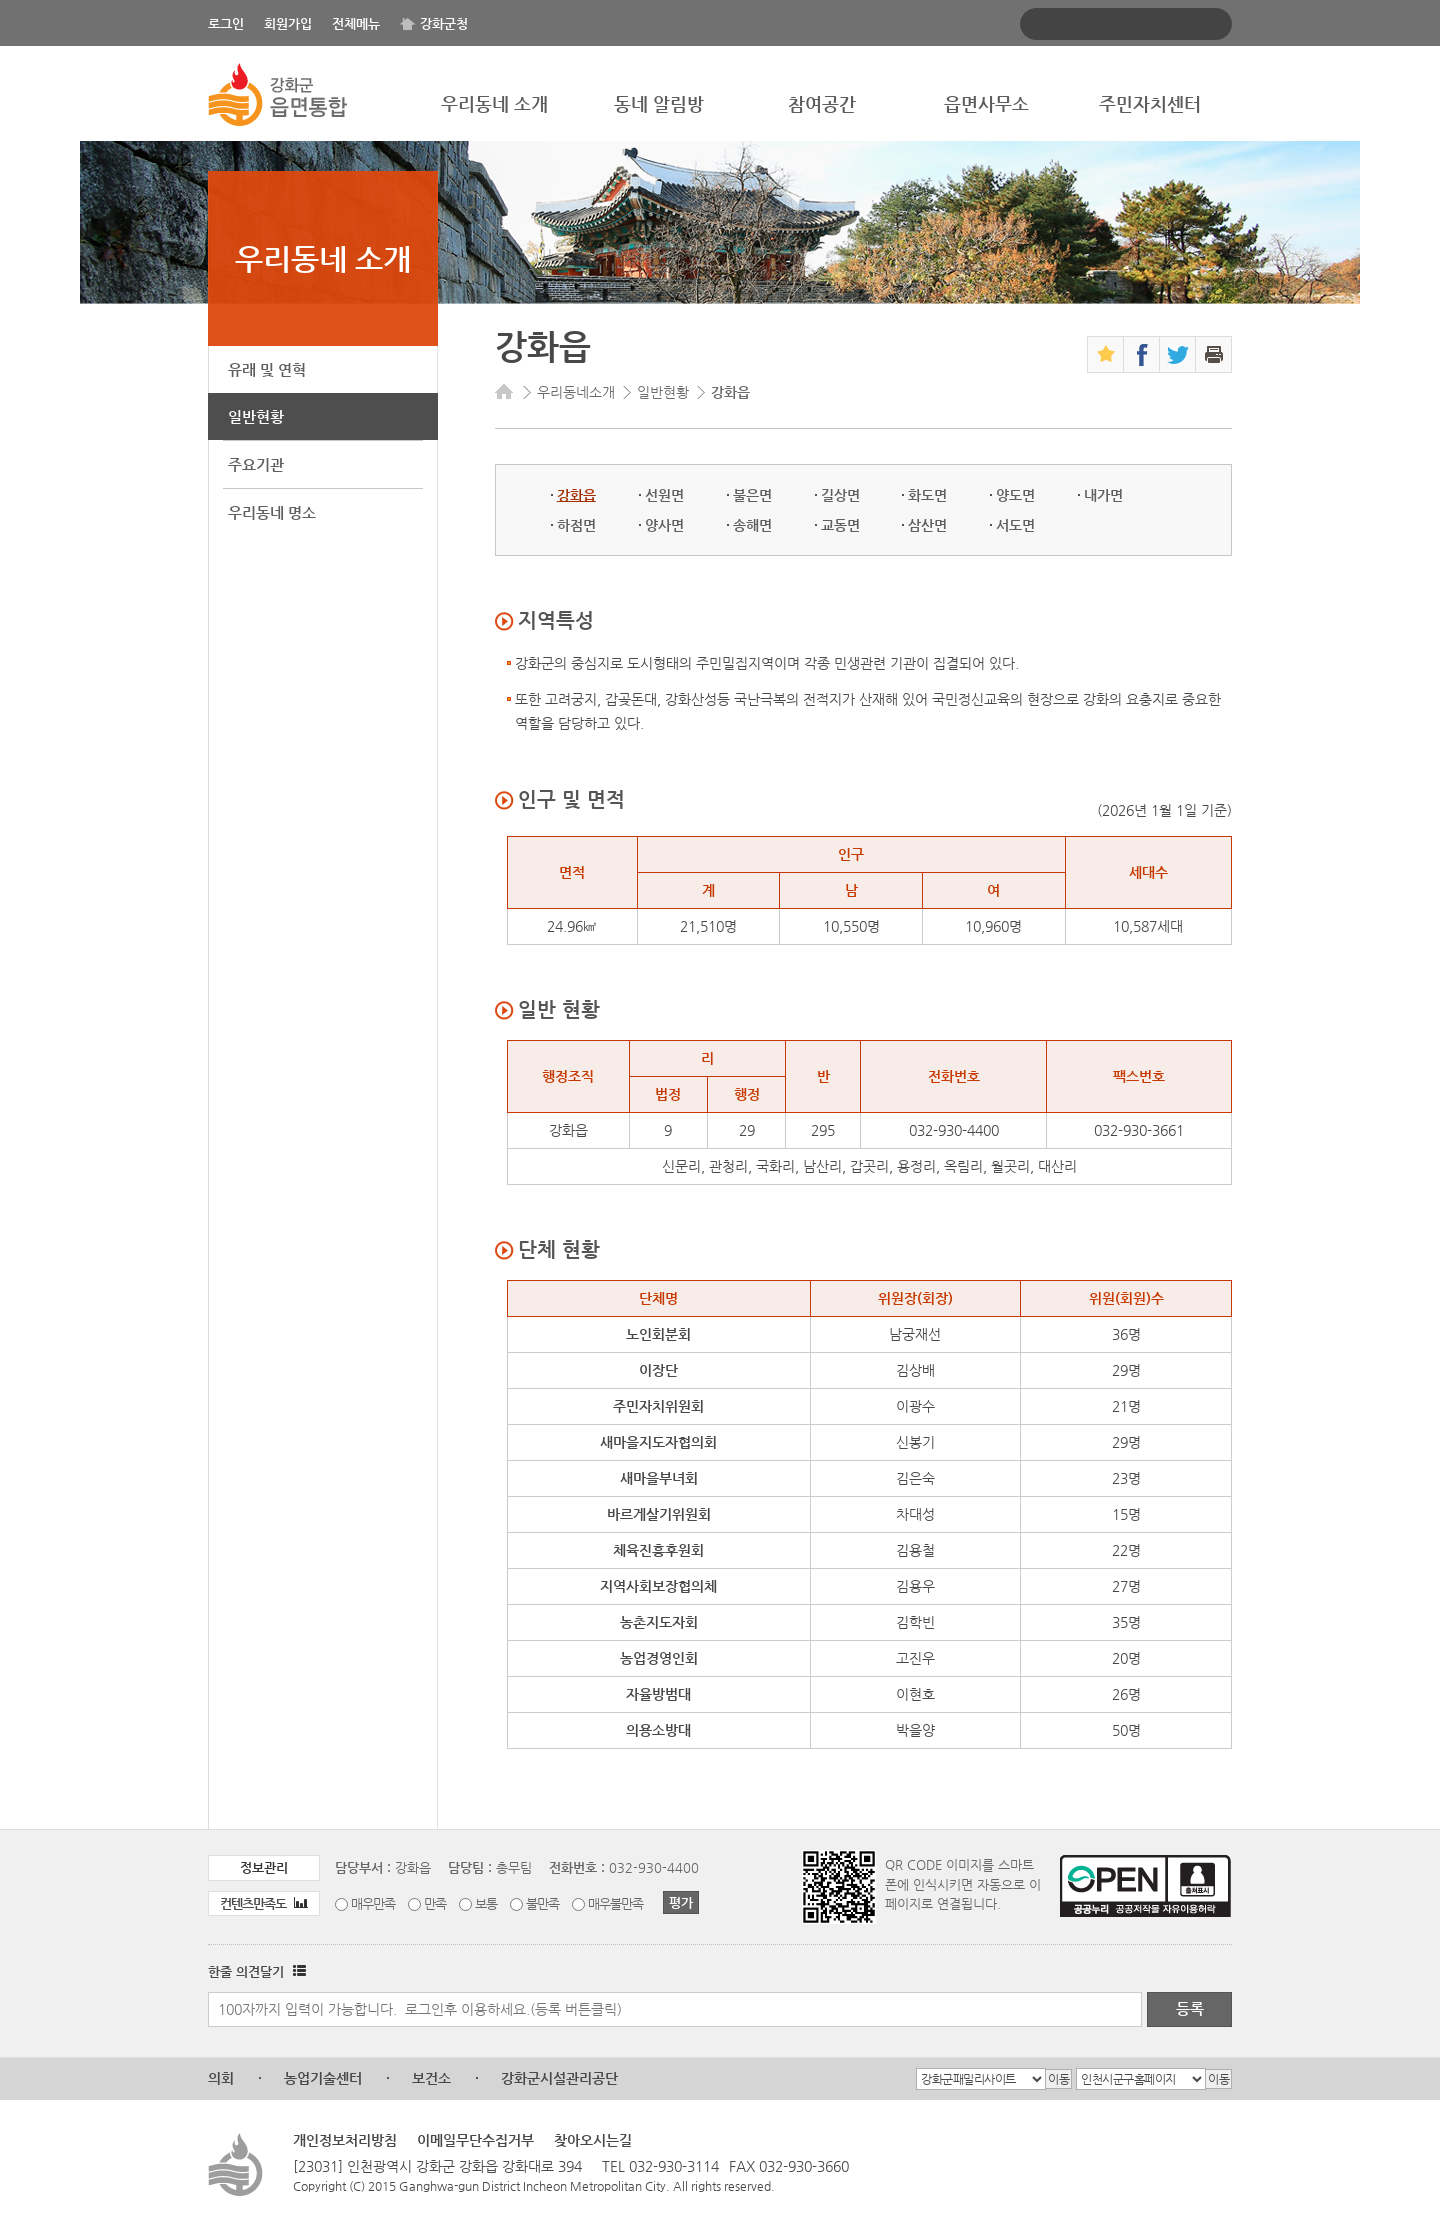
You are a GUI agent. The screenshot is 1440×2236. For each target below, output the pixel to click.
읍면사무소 (986, 103)
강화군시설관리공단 (559, 2078)
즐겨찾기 (1105, 354)
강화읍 (576, 495)
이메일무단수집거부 (475, 2140)
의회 (221, 2078)
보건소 (431, 2078)
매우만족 (373, 1903)
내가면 (1103, 495)
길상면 (840, 495)
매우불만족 (615, 1903)
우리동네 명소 (272, 512)
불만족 (542, 1903)
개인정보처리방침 (345, 2140)
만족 (435, 1903)
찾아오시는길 (593, 2140)
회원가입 (288, 23)
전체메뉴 (356, 23)
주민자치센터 (1150, 103)
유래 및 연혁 (267, 369)
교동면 (840, 525)
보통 (486, 1903)
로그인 (226, 23)
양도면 (1015, 495)
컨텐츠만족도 (264, 1903)
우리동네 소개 (494, 103)
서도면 (1015, 525)
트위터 (1177, 354)
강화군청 (444, 23)
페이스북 (1141, 354)
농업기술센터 (323, 2078)
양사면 (664, 525)
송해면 (752, 525)
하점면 (576, 525)
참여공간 (822, 103)
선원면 (664, 495)
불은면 (752, 495)
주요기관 (256, 464)
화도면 (927, 495)
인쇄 (1213, 354)
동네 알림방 (659, 103)
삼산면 (927, 525)
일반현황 (256, 416)
